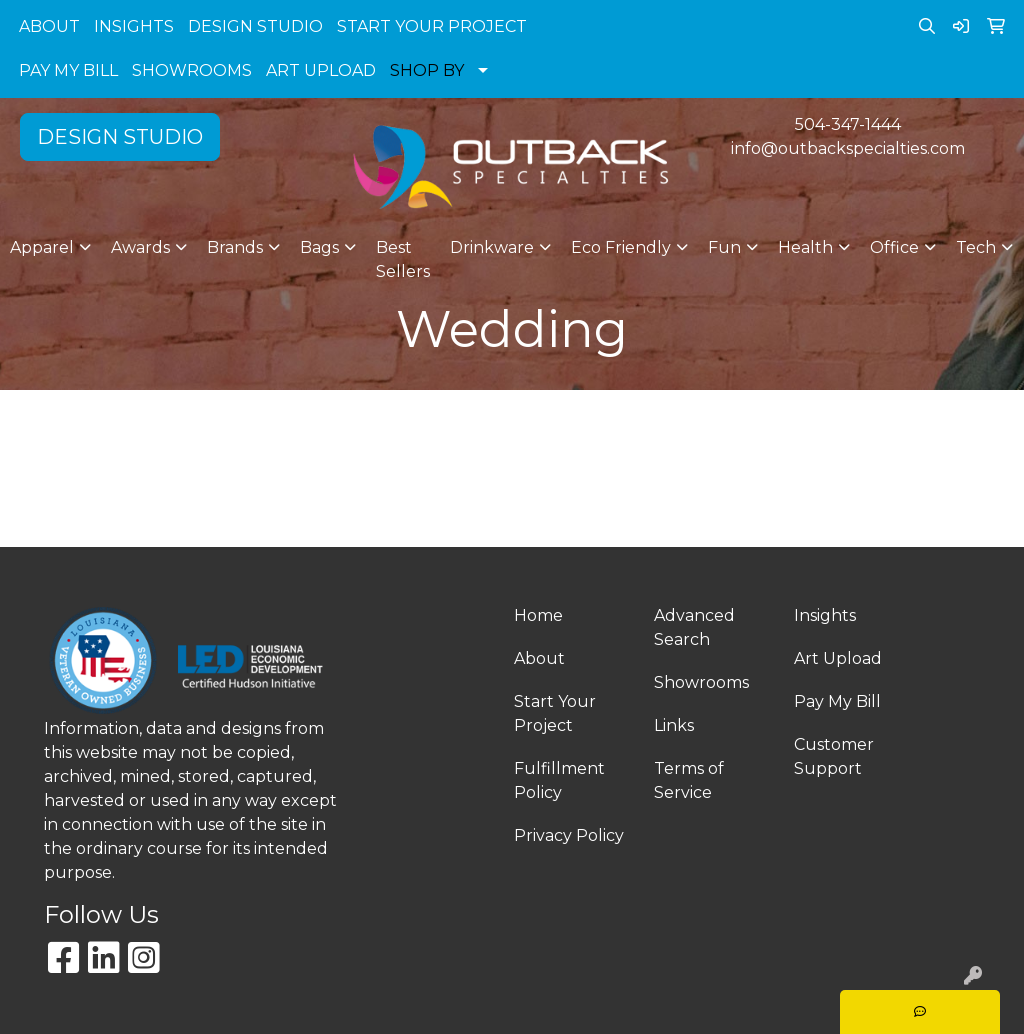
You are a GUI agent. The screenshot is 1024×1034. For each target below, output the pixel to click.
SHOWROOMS (192, 70)
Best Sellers (403, 259)
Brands (235, 247)
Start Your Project (555, 713)
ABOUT (49, 26)
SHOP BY (427, 70)
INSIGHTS (134, 26)
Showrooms (701, 682)
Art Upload (838, 658)
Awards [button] (140, 247)
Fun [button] (724, 247)
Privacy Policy (569, 835)
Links (674, 725)
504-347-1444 (848, 124)
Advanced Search (694, 627)
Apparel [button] (42, 247)
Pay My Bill (837, 701)
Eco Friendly (621, 247)
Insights (825, 615)
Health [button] (805, 247)
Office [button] (894, 247)
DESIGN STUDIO (255, 26)
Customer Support (834, 756)
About (539, 658)
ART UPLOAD (321, 70)
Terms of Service (689, 780)
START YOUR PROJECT (432, 26)
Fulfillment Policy (559, 780)
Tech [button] (976, 247)
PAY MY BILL (68, 70)
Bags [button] (319, 247)
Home (538, 615)
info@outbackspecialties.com (848, 148)
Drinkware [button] (492, 247)
